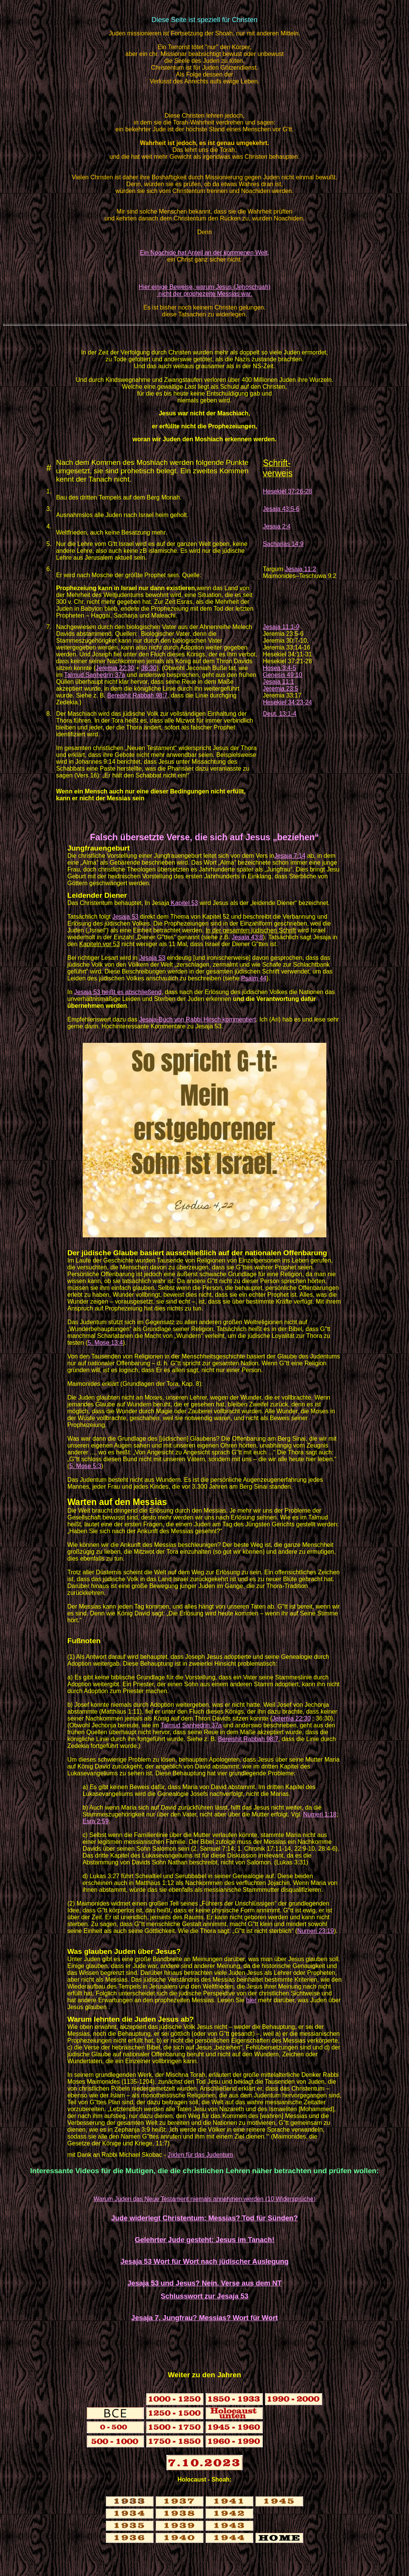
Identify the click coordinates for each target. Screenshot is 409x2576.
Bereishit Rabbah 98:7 (137, 695)
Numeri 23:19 (315, 1931)
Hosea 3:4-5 (279, 668)
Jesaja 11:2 (300, 569)
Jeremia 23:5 (280, 688)
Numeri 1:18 (319, 1814)
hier (251, 2000)
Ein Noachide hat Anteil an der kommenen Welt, (204, 252)
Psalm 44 (254, 978)
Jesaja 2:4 (277, 526)
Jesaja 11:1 (278, 681)
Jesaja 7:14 (289, 855)
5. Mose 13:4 (105, 1342)
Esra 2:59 (96, 1821)
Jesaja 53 (125, 916)
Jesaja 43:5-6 (281, 509)
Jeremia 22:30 (115, 668)
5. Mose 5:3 (85, 1466)
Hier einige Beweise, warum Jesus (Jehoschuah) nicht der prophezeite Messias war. (204, 290)
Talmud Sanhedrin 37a (94, 675)
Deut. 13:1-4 (279, 713)
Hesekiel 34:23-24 (287, 702)
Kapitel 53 (183, 903)
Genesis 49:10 (282, 675)
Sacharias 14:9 (283, 544)
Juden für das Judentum (200, 2154)
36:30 (149, 668)
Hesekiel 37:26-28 (287, 491)
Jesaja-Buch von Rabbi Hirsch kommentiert (197, 1019)
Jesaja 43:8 (247, 937)
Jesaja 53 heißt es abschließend (117, 992)
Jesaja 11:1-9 (281, 627)
